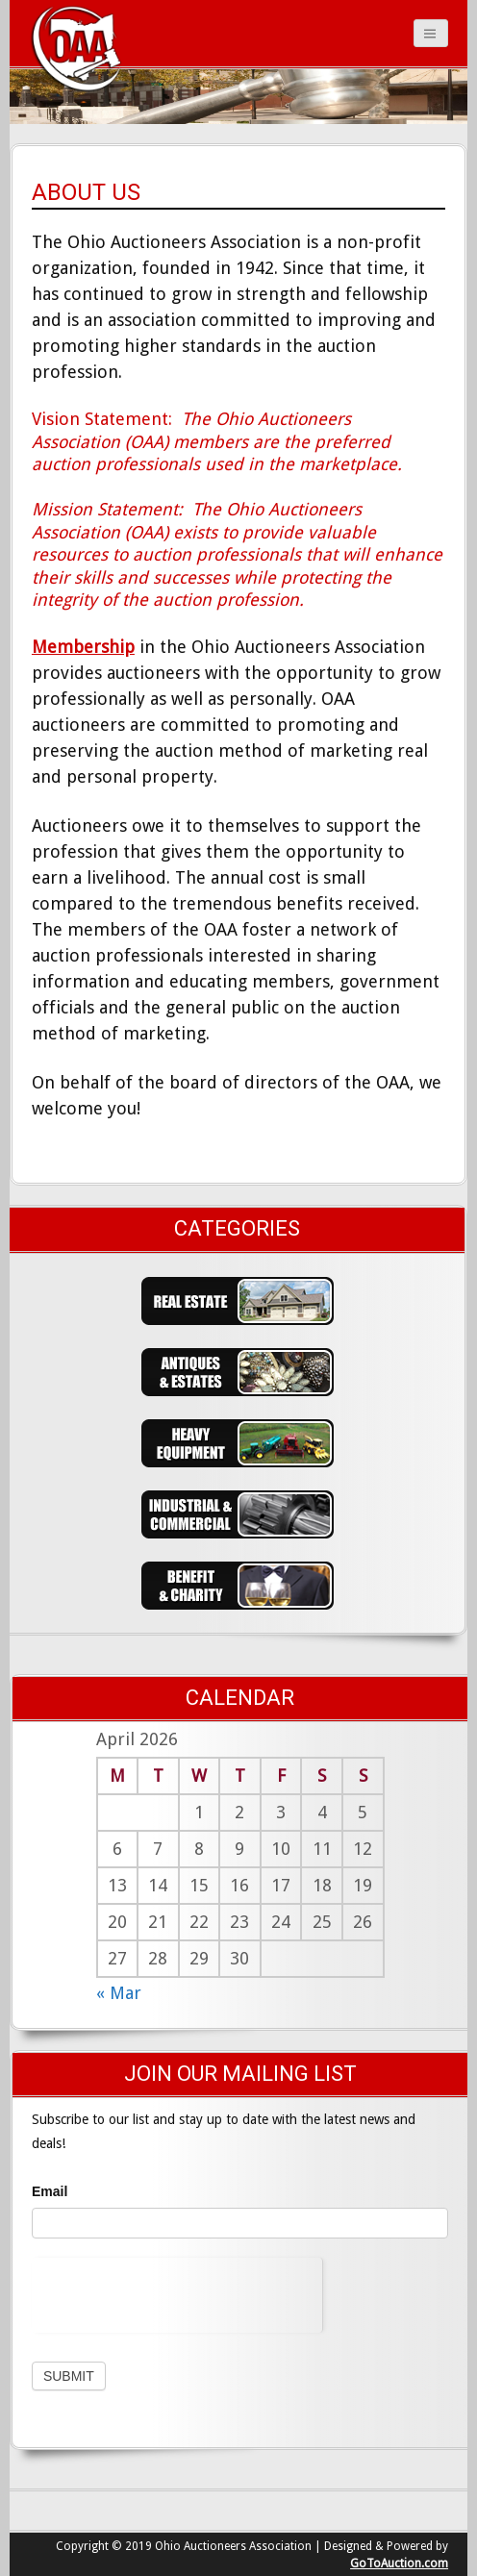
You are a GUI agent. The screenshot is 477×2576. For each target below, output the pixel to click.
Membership (83, 647)
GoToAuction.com (399, 2563)
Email (49, 2191)
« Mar (118, 1993)
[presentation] (177, 2295)
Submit (68, 2376)
